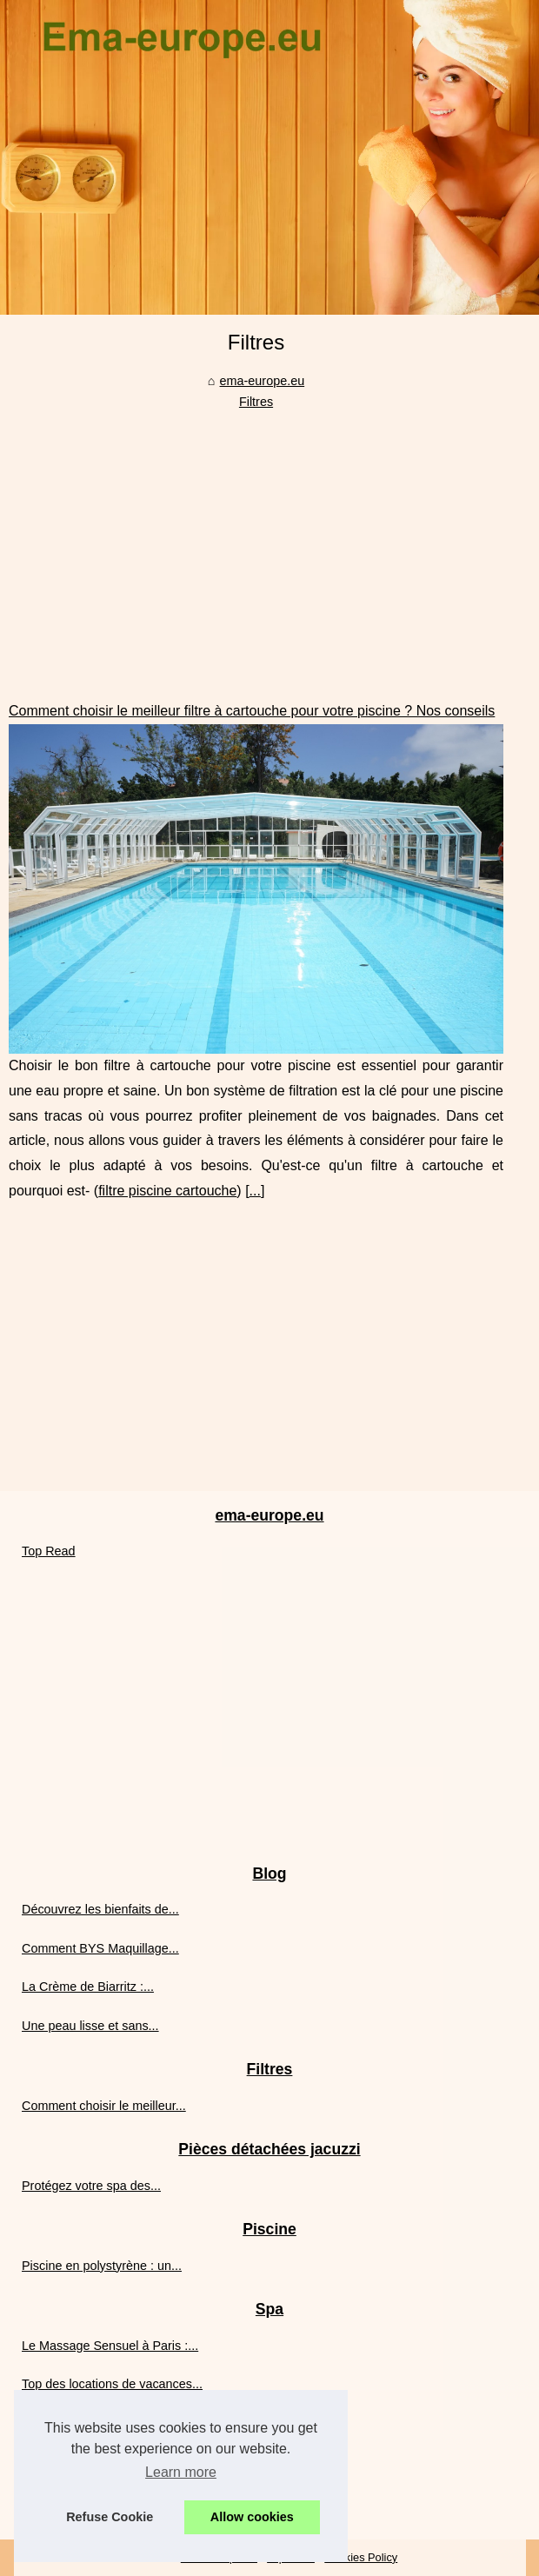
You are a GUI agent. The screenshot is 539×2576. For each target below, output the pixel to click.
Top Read (49, 1551)
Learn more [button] (180, 2472)
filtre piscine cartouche (167, 1190)
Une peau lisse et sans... (90, 2026)
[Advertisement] (256, 542)
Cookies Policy (360, 2557)
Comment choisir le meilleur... (104, 2106)
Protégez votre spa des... (91, 2186)
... (255, 1190)
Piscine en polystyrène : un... (102, 2266)
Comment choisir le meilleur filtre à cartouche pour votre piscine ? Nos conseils (252, 710)
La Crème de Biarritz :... (88, 1987)
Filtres (256, 402)
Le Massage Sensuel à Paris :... (110, 2346)
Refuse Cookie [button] (109, 2517)
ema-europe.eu (262, 381)
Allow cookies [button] (252, 2517)
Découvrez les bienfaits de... (100, 1909)
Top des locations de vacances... (112, 2384)
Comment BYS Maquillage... (100, 1948)
